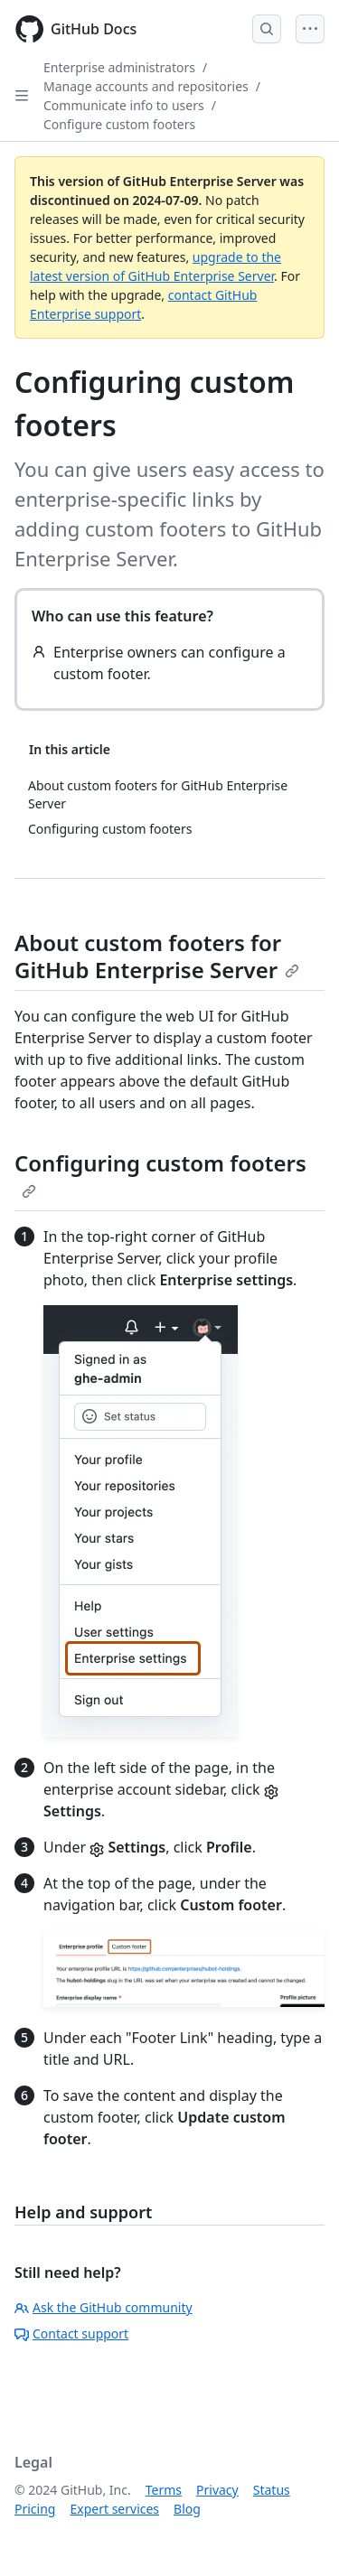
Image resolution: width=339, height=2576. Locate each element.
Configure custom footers (119, 124)
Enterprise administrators (119, 67)
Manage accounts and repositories (146, 86)
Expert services (114, 2508)
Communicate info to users (123, 105)
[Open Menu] (310, 28)
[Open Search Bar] (266, 28)
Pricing (34, 2508)
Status (271, 2489)
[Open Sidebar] (21, 95)
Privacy (217, 2489)
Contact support (71, 2333)
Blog (187, 2508)
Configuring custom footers (160, 1173)
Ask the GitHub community (103, 2307)
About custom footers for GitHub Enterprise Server (156, 956)
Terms (164, 2489)
